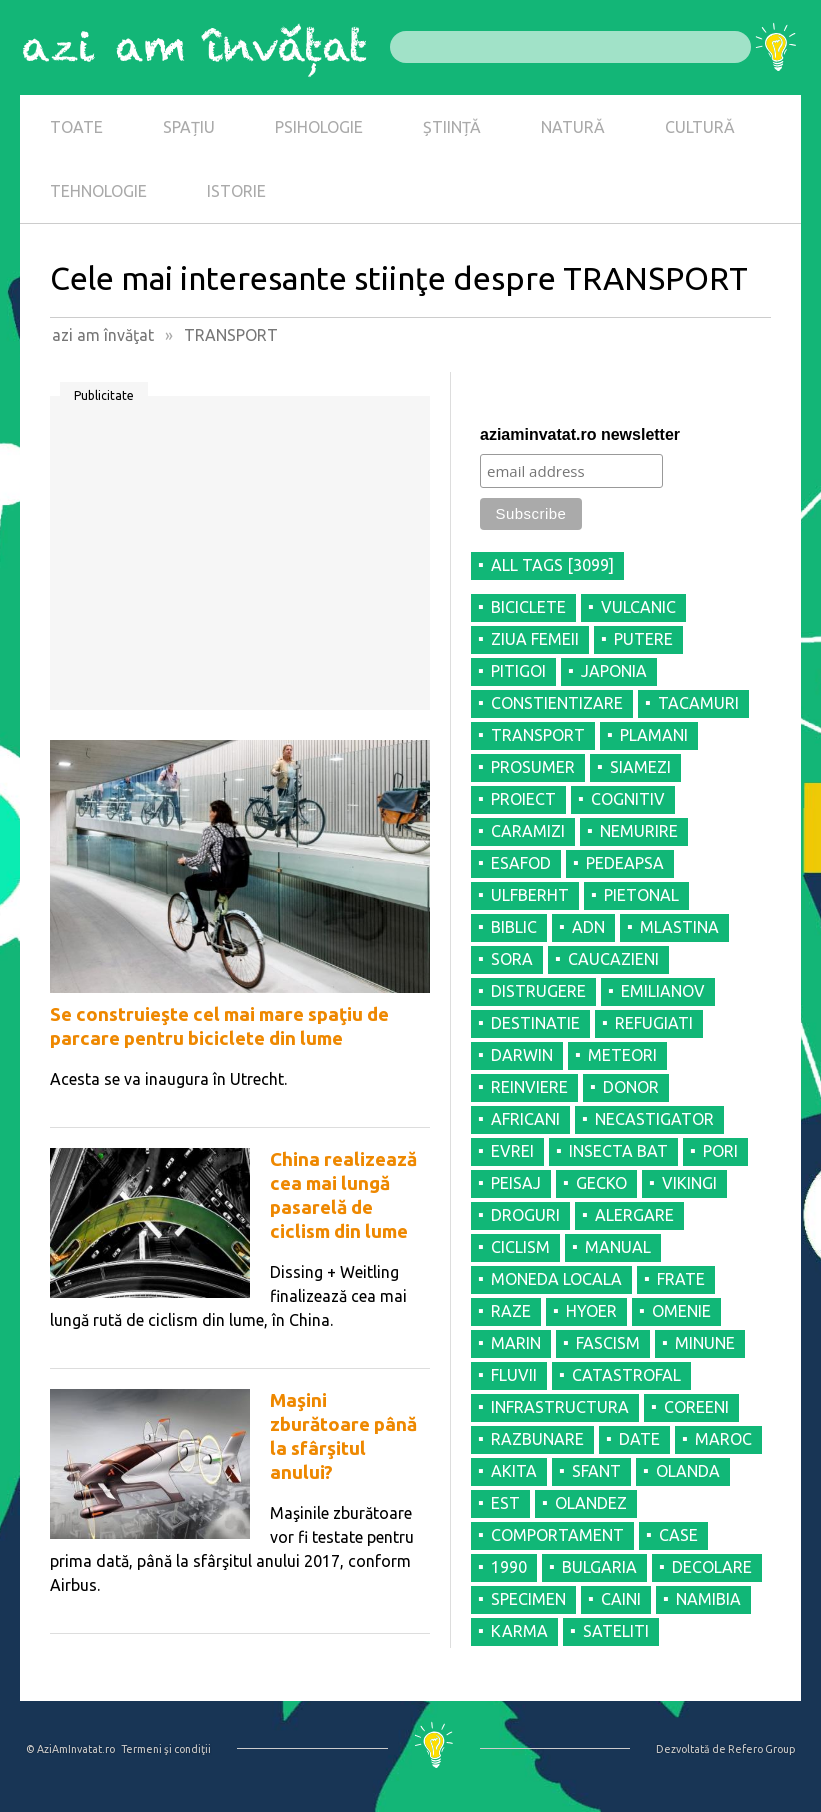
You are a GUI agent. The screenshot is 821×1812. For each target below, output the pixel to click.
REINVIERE (529, 1087)
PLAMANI (654, 735)
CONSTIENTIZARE (557, 703)
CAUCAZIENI (613, 959)
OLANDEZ (591, 1503)
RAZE (511, 1311)
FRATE (681, 1279)
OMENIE (681, 1311)
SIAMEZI (640, 767)
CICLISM (520, 1247)
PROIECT (523, 799)
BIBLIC (514, 927)
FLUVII (514, 1375)
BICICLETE (528, 607)
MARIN (516, 1343)
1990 (509, 1567)
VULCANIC (638, 607)
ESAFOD (521, 863)
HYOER (591, 1311)
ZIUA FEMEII (535, 639)
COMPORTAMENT (557, 1535)
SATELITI (616, 1631)
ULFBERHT (530, 895)
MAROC (723, 1439)
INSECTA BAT (618, 1151)
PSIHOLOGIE (319, 127)
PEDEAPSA (625, 863)
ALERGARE (634, 1215)
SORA (512, 959)
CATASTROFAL (626, 1375)
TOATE (76, 127)
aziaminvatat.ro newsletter (580, 434)
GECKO (601, 1183)
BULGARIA (599, 1567)
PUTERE (643, 639)
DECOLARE (712, 1567)
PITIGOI (518, 671)
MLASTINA (679, 927)
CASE (678, 1535)
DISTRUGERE (538, 991)
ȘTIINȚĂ (452, 127)
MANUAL (618, 1247)
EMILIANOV (663, 991)
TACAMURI (698, 703)
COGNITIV (628, 799)
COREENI (696, 1407)
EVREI (512, 1151)
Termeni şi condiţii (166, 1749)
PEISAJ (516, 1183)
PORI (720, 1151)
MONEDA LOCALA (556, 1279)
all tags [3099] (552, 565)
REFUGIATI (654, 1023)
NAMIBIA (708, 1599)
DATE (639, 1439)
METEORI (622, 1055)
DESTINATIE (535, 1023)
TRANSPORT (538, 735)
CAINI (621, 1599)
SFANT (596, 1471)
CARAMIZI (528, 831)
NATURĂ (573, 127)
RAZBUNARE (537, 1439)
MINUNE (705, 1343)
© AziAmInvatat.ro (70, 1749)
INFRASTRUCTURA (560, 1407)
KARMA (519, 1631)
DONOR (631, 1087)
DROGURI (525, 1215)
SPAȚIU (189, 127)
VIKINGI (689, 1183)
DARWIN (522, 1055)
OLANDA (688, 1471)
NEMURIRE (639, 831)
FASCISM (608, 1343)
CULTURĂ (700, 127)
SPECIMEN (528, 1599)
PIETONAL (641, 895)
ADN (588, 927)
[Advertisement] (240, 560)
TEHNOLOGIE (98, 191)
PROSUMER (533, 767)
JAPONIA (614, 671)
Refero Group (761, 1749)
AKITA (514, 1471)
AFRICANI (525, 1119)
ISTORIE (236, 191)
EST (505, 1503)
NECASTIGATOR (654, 1119)
